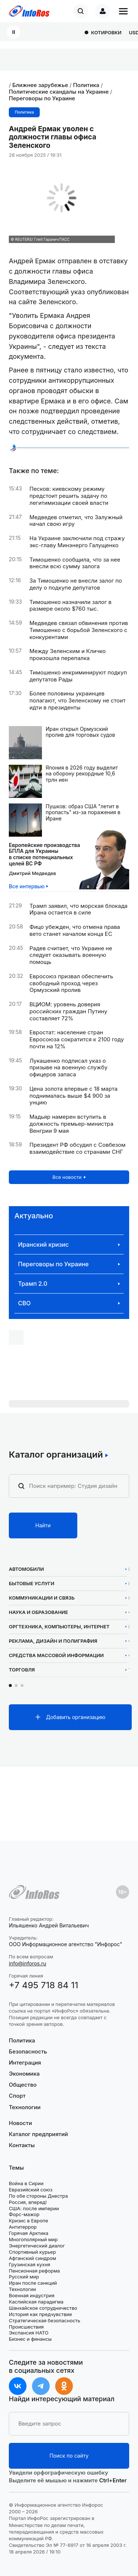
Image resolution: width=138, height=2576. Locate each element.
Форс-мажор (24, 2214)
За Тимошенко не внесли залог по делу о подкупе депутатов (75, 584)
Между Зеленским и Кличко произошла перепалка (67, 655)
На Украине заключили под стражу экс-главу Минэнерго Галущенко (77, 542)
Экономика (24, 2073)
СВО (24, 1303)
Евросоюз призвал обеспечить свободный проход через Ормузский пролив (71, 983)
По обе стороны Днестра (38, 2196)
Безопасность (28, 2051)
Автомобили (26, 1569)
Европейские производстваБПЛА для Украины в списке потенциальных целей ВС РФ (44, 854)
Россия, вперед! (28, 2202)
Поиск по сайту (68, 2455)
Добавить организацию (75, 1717)
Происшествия (26, 2327)
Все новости (66, 1177)
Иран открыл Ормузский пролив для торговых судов (80, 732)
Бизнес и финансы (30, 2339)
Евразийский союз (30, 2190)
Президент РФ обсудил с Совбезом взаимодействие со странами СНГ (77, 1148)
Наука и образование (38, 1612)
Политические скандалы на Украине (59, 91)
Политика (86, 84)
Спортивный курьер (32, 2252)
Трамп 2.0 (32, 1283)
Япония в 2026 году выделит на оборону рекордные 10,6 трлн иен (82, 774)
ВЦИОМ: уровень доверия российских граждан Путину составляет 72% (68, 1011)
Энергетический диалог (37, 2246)
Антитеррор (23, 2227)
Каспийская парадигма (36, 2302)
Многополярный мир (33, 2239)
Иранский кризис (43, 1244)
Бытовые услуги (31, 1583)
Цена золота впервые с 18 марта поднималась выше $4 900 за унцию (73, 1096)
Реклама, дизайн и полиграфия (53, 1641)
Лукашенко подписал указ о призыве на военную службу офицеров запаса (68, 1068)
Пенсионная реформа (34, 2271)
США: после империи (34, 2208)
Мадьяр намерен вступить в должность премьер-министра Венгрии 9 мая (71, 1124)
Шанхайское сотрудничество (43, 2308)
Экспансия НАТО (29, 2333)
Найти (43, 1525)
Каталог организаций (56, 1454)
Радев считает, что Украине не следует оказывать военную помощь (70, 955)
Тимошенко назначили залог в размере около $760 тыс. (70, 605)
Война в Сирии (26, 2183)
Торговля (22, 1669)
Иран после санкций (33, 2283)
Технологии (24, 2107)
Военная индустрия (31, 2295)
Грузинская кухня (29, 2264)
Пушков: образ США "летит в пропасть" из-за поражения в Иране (83, 812)
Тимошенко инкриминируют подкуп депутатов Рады (78, 676)
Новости (20, 2123)
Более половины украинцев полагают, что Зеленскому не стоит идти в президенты (77, 700)
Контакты (22, 2145)
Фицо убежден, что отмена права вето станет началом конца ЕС (74, 930)
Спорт (17, 2095)
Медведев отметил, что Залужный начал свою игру (76, 521)
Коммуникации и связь (42, 1598)
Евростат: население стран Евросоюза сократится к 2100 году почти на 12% (76, 1039)
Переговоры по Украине (42, 98)
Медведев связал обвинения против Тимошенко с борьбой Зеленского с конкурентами (78, 630)
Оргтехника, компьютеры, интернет (59, 1626)
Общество (23, 2084)
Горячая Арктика (28, 2233)
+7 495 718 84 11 (43, 1985)
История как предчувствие (40, 2314)
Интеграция (25, 2062)
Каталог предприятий (38, 2134)
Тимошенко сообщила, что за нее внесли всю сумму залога (74, 563)
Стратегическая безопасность (44, 2320)
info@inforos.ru (27, 1963)
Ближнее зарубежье (40, 84)
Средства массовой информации (56, 1655)
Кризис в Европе (28, 2220)
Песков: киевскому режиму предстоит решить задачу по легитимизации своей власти (68, 496)
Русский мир (24, 2277)
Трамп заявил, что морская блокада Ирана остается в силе (78, 909)
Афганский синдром (32, 2258)
